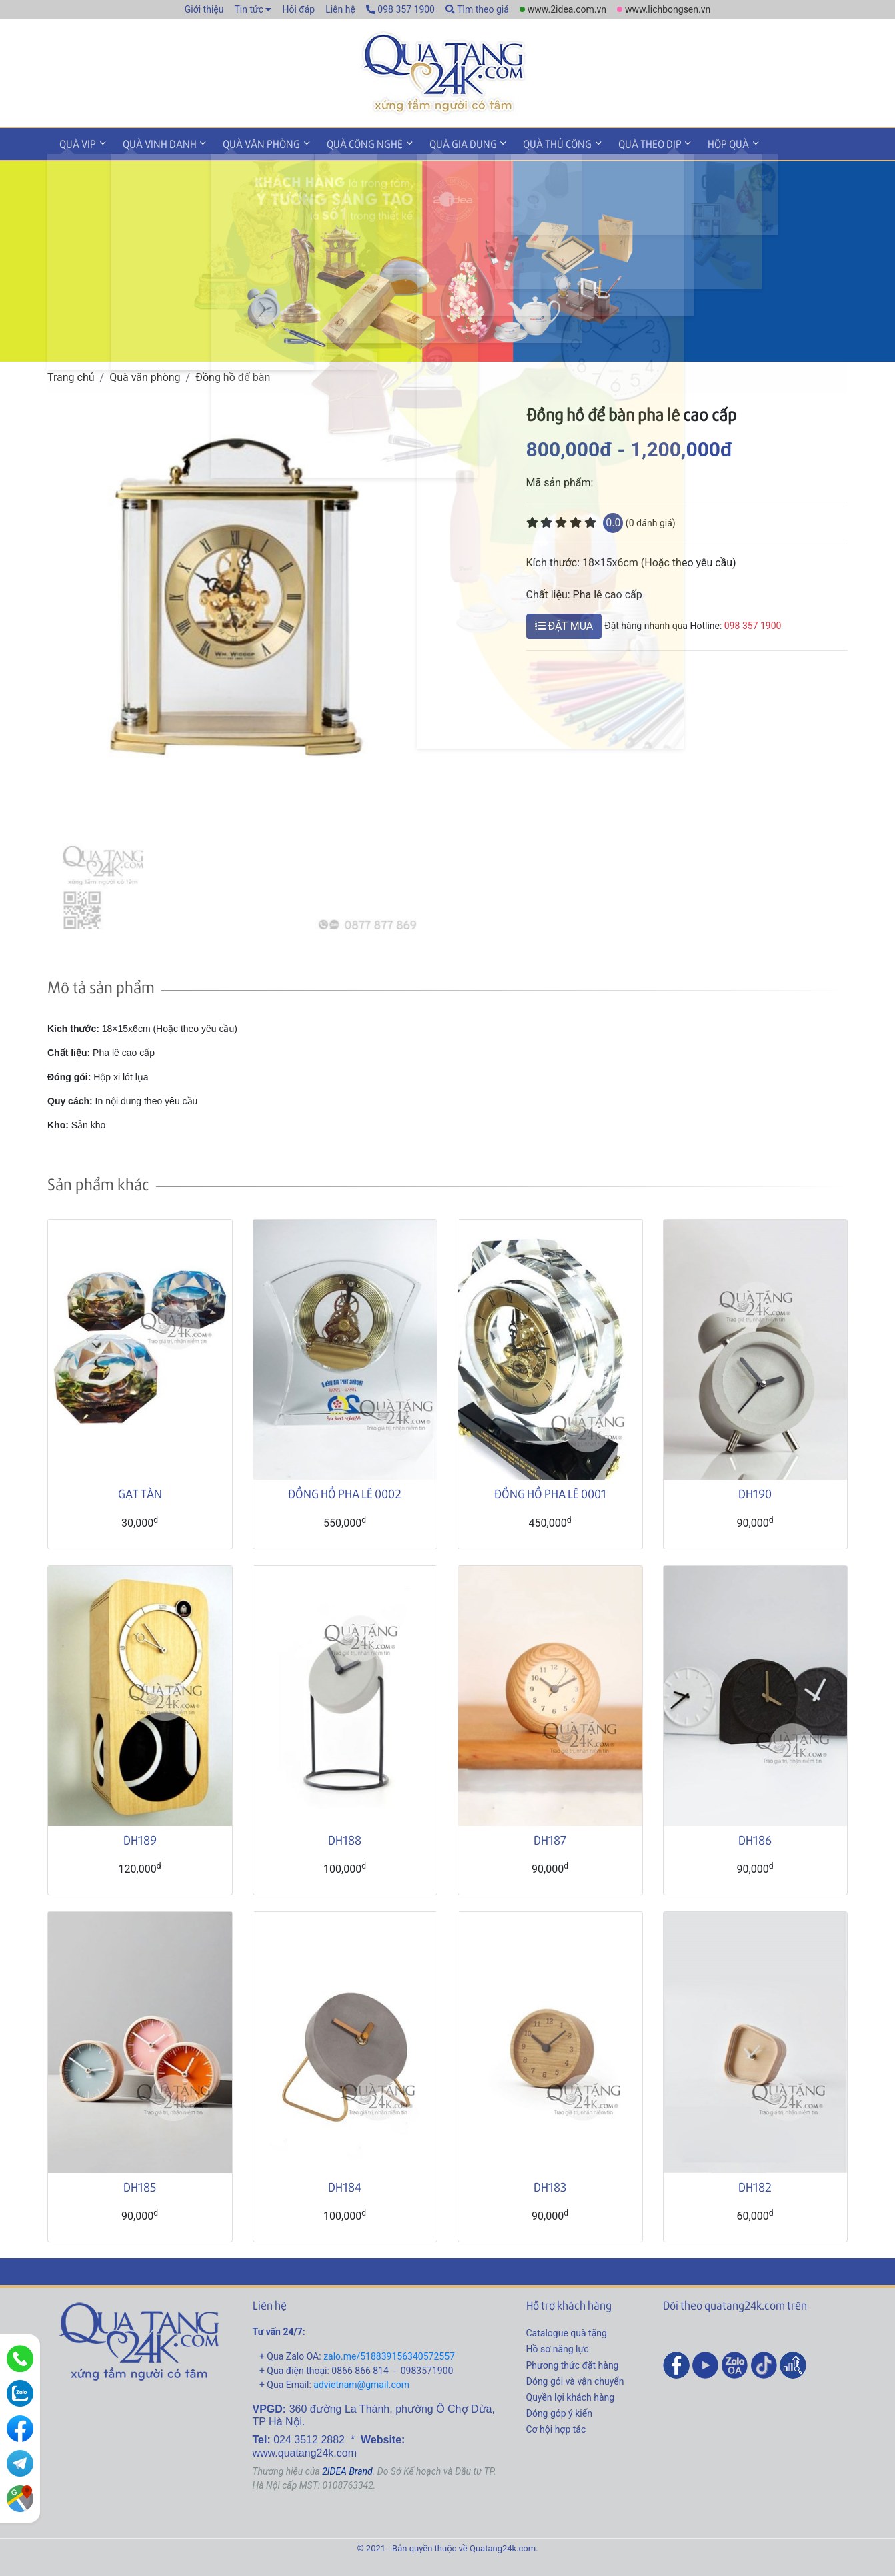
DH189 (140, 1837)
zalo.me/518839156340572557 (389, 2353)
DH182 (755, 2184)
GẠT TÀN (140, 1491)
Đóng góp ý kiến (559, 2410)
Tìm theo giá (477, 9)
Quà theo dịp (621, 142)
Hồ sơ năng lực (557, 2346)
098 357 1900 (400, 9)
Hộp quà (695, 142)
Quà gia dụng (443, 142)
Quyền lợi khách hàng (570, 2394)
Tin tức (248, 9)
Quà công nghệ (349, 142)
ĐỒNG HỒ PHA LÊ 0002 (344, 1491)
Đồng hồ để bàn (232, 374)
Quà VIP (75, 142)
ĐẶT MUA (564, 623)
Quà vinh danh (153, 142)
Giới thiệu (204, 9)
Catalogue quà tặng (566, 2330)
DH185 (139, 2184)
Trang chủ (71, 374)
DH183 (550, 2184)
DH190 (755, 1491)
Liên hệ (340, 9)
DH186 (755, 1837)
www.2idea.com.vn (567, 9)
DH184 (344, 2184)
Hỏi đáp (298, 9)
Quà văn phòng (250, 142)
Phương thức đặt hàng (572, 2362)
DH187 (550, 1837)
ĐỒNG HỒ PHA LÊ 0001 (550, 1491)
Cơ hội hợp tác (556, 2426)
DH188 (344, 1837)
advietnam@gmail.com (361, 2382)
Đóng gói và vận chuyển (575, 2378)
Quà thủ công (533, 142)
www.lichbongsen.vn (667, 9)
